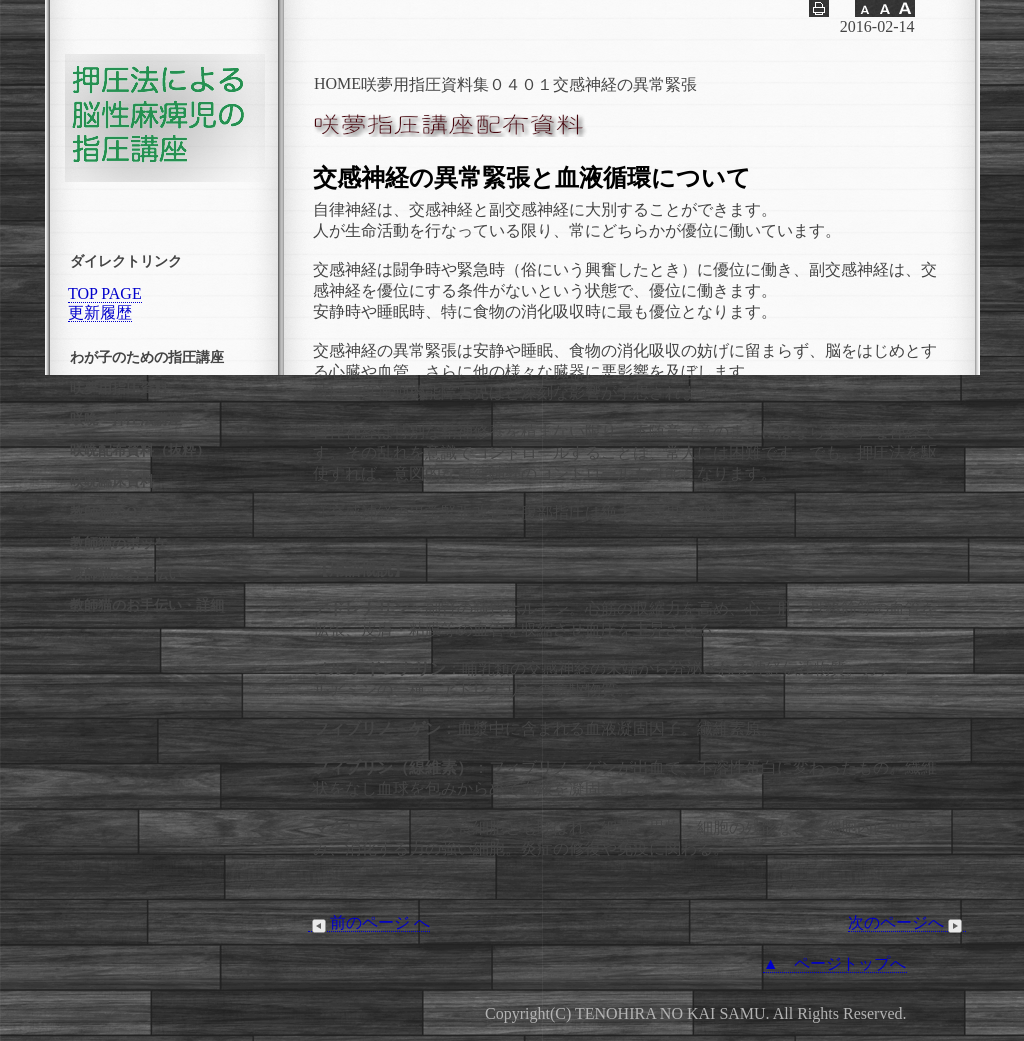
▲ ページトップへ (835, 963)
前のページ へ (369, 923)
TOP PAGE (105, 293)
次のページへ (907, 923)
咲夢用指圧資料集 (425, 84)
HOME (337, 83)
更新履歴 (100, 312)
